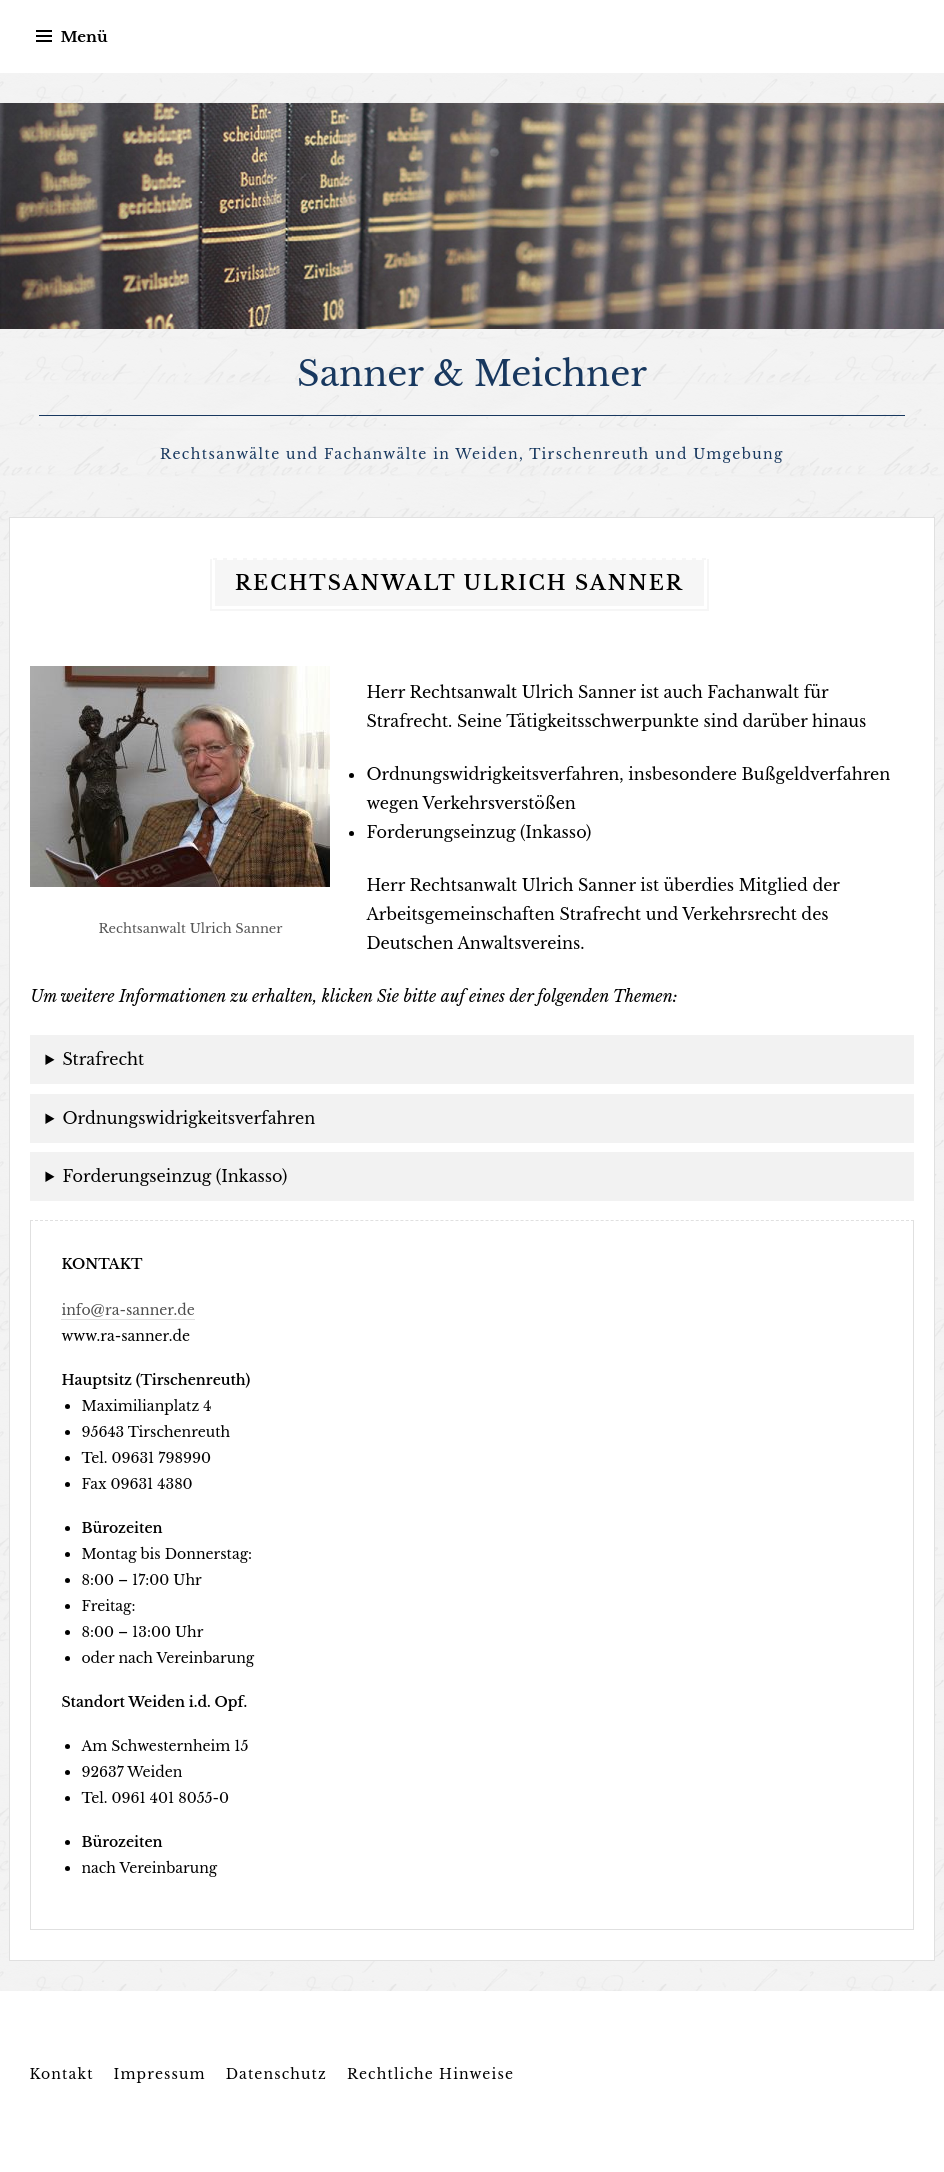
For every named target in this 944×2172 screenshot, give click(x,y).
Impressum (160, 2074)
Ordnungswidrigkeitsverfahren (188, 1118)
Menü (83, 36)
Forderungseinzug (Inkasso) (174, 1176)
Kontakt (61, 2074)
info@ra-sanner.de (127, 1310)
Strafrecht (103, 1059)
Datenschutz (276, 2074)
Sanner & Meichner (472, 373)
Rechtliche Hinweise (430, 2074)
